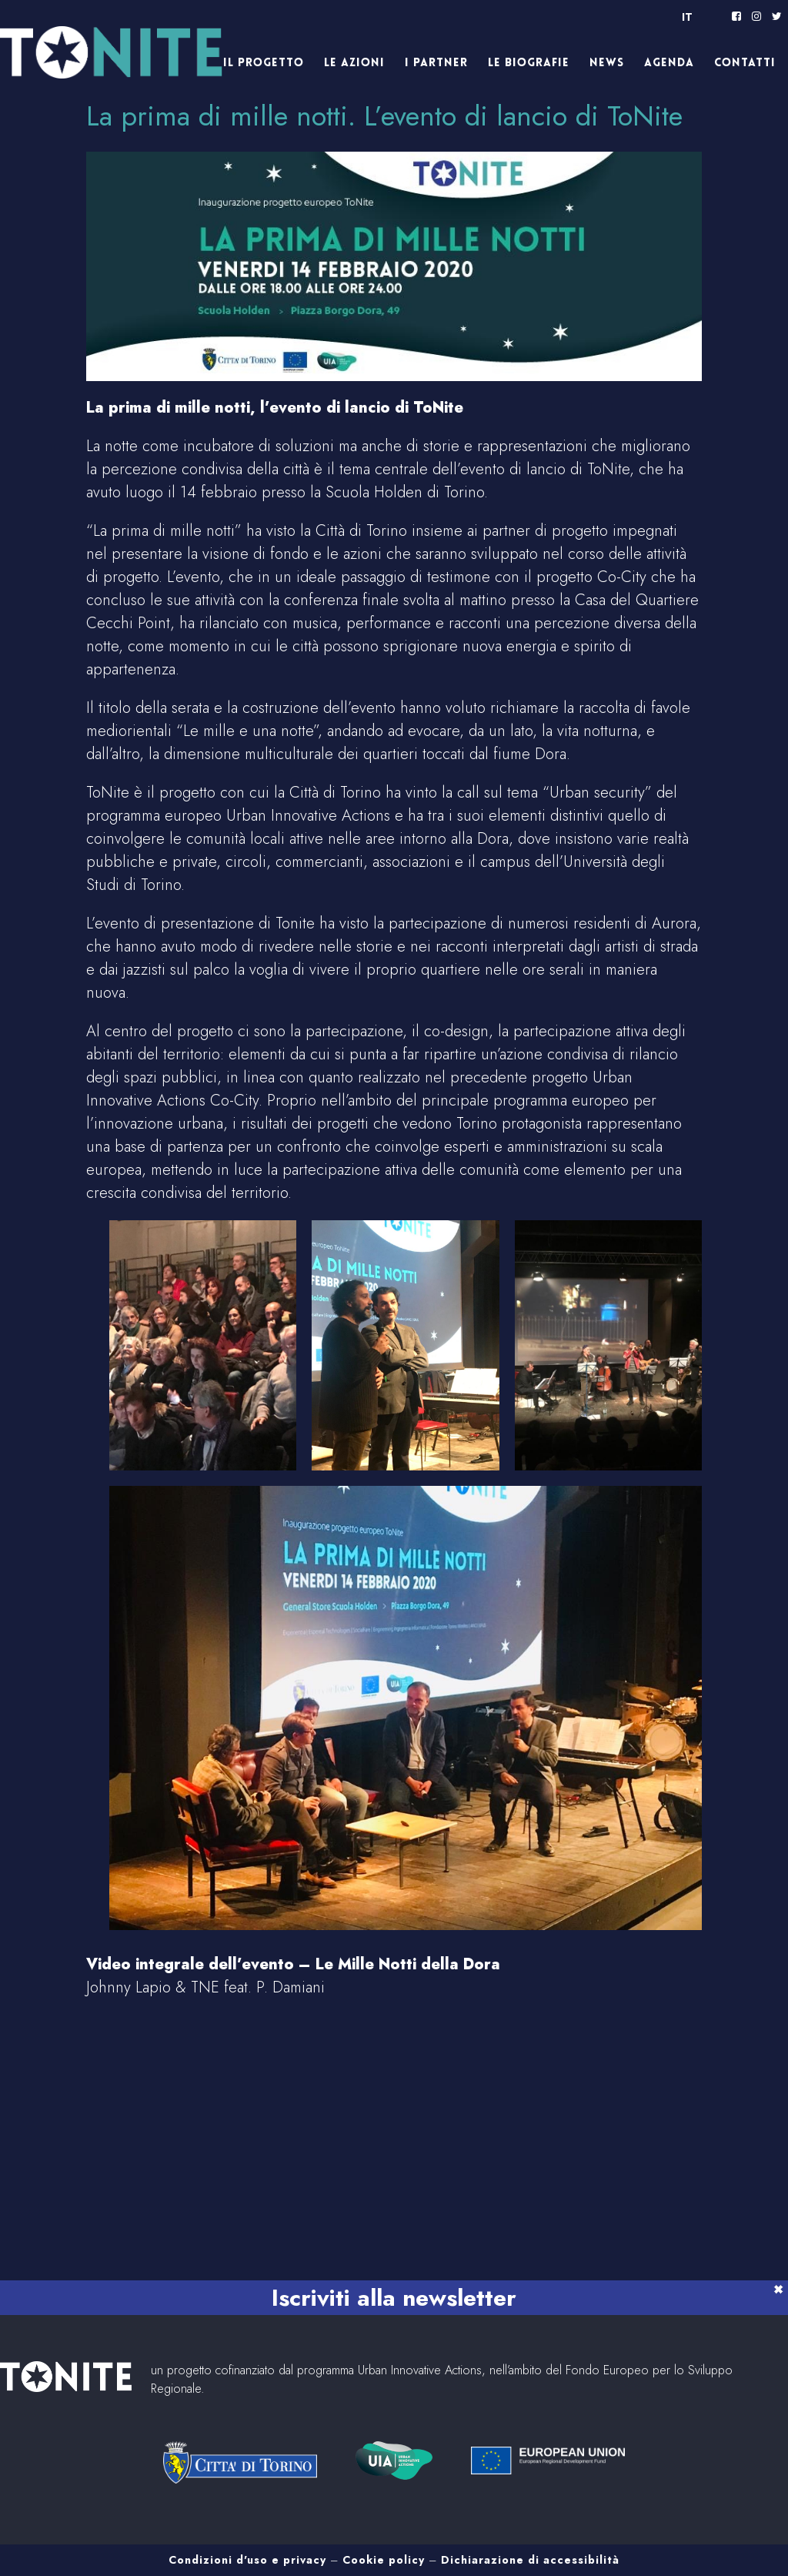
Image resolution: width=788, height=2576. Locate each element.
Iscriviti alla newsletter (394, 2297)
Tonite (134, 57)
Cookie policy (383, 2560)
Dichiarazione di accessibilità (530, 2560)
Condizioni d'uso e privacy (247, 2560)
